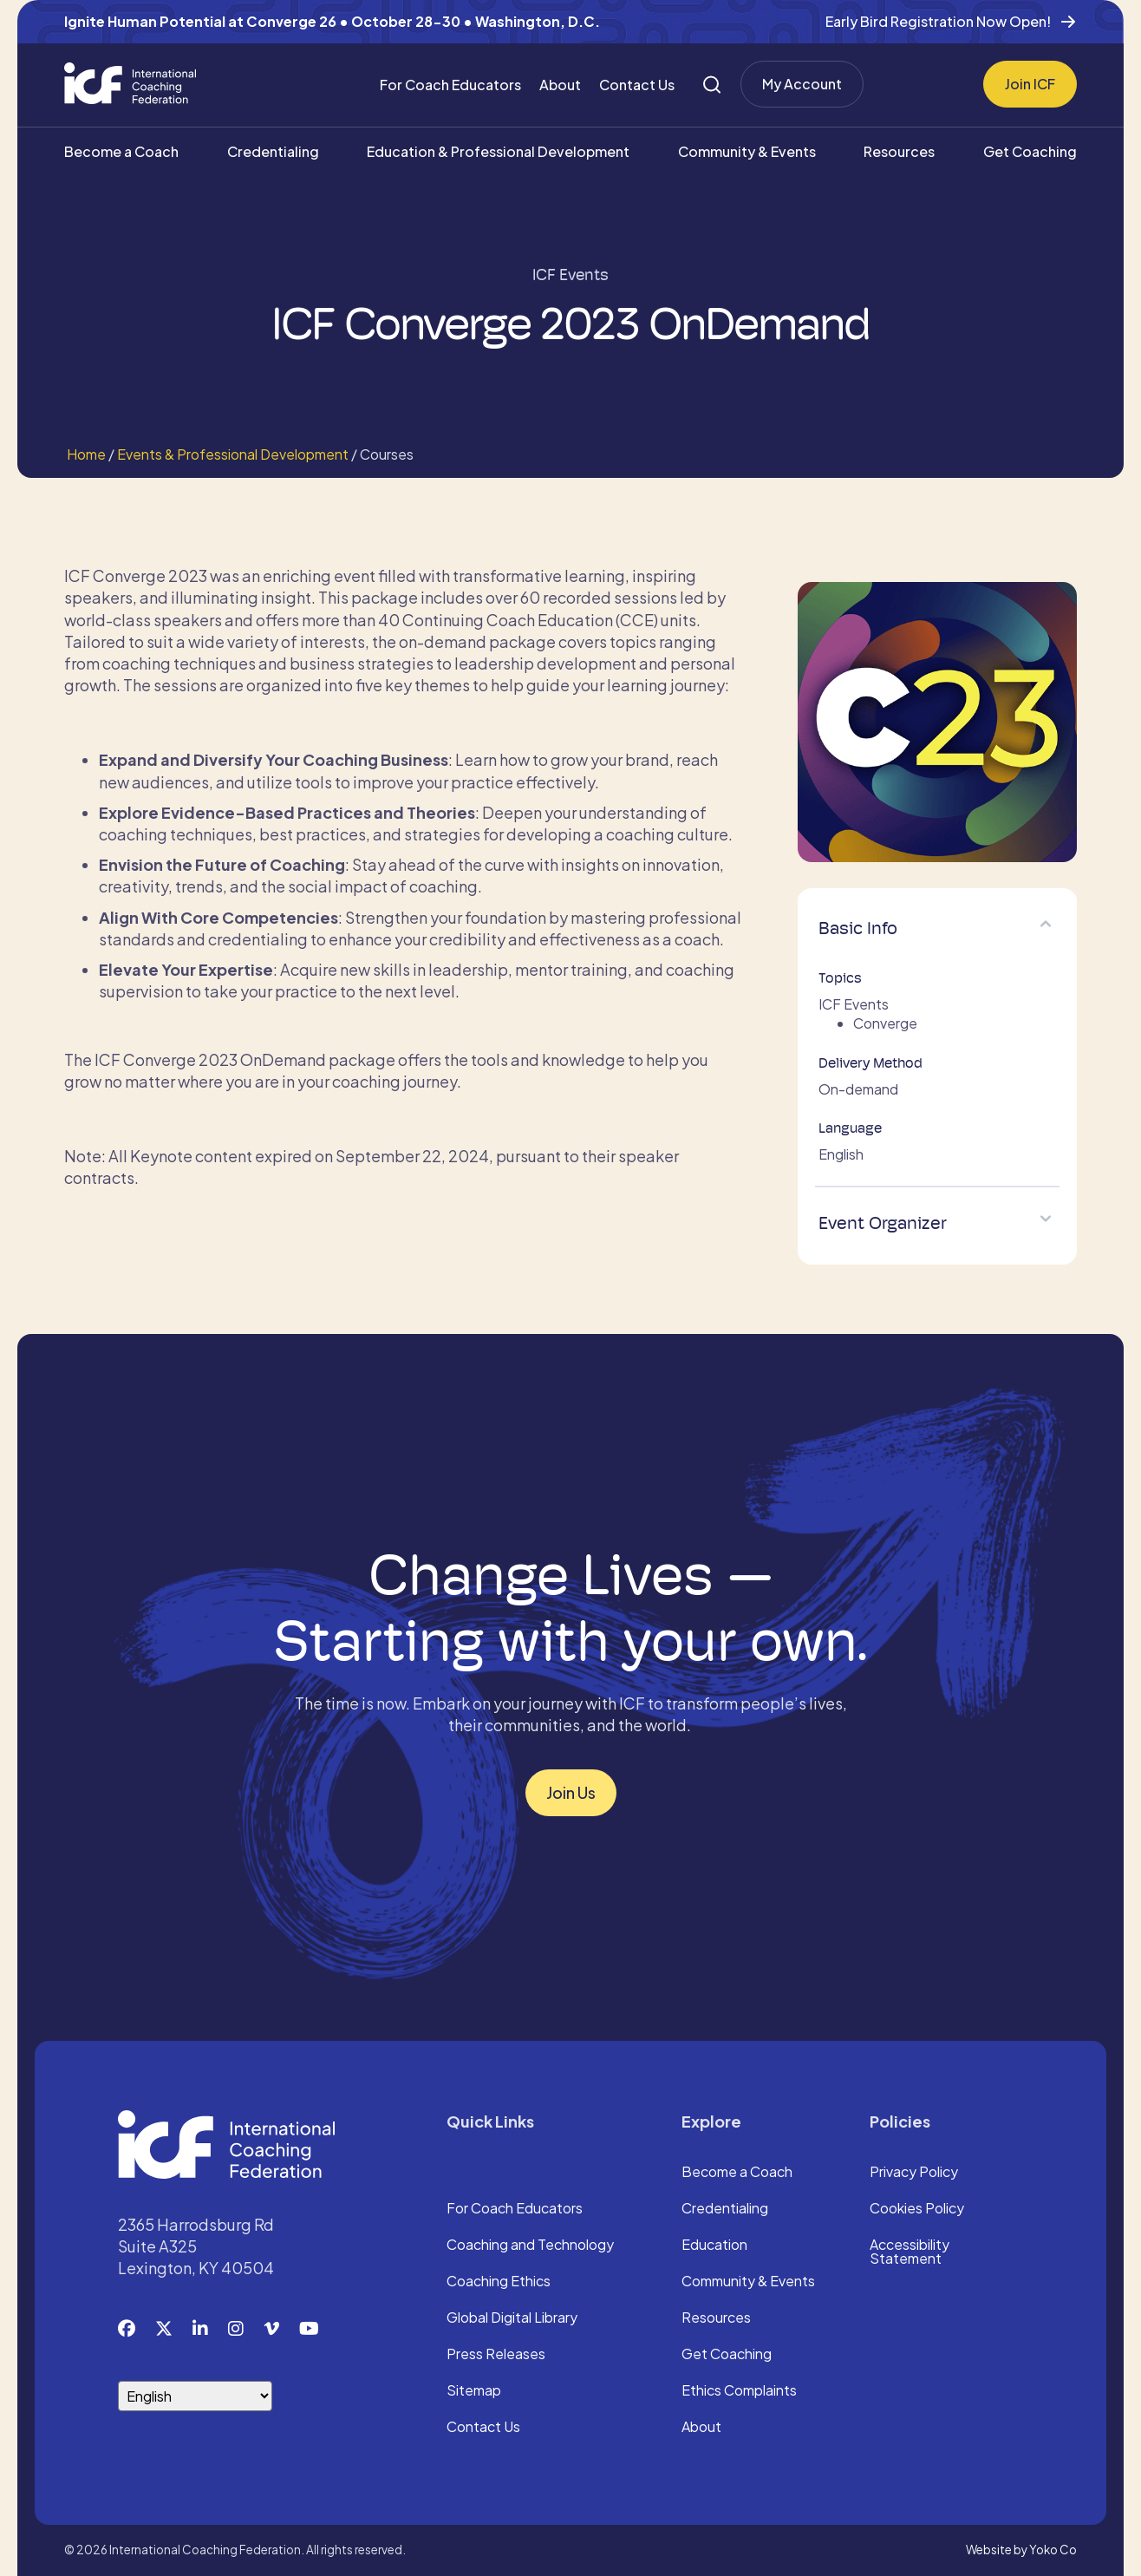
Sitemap (474, 2391)
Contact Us (637, 84)
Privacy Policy (914, 2172)
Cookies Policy (917, 2209)
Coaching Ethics (499, 2282)
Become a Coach (121, 151)
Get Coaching (1030, 151)
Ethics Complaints (739, 2391)
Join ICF (1030, 84)
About (560, 84)
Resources (899, 151)
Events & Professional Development (233, 454)
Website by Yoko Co (1021, 2549)
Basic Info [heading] (857, 928)
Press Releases (496, 2355)
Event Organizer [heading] (882, 1223)
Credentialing (273, 151)
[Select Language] (195, 2396)
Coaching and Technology (530, 2245)
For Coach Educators (450, 84)
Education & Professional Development (498, 151)
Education (714, 2245)
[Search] (711, 84)
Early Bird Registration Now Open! (938, 21)
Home (85, 454)
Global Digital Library (512, 2318)
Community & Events (747, 151)
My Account (802, 84)
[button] (1045, 923)
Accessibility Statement (909, 2252)
